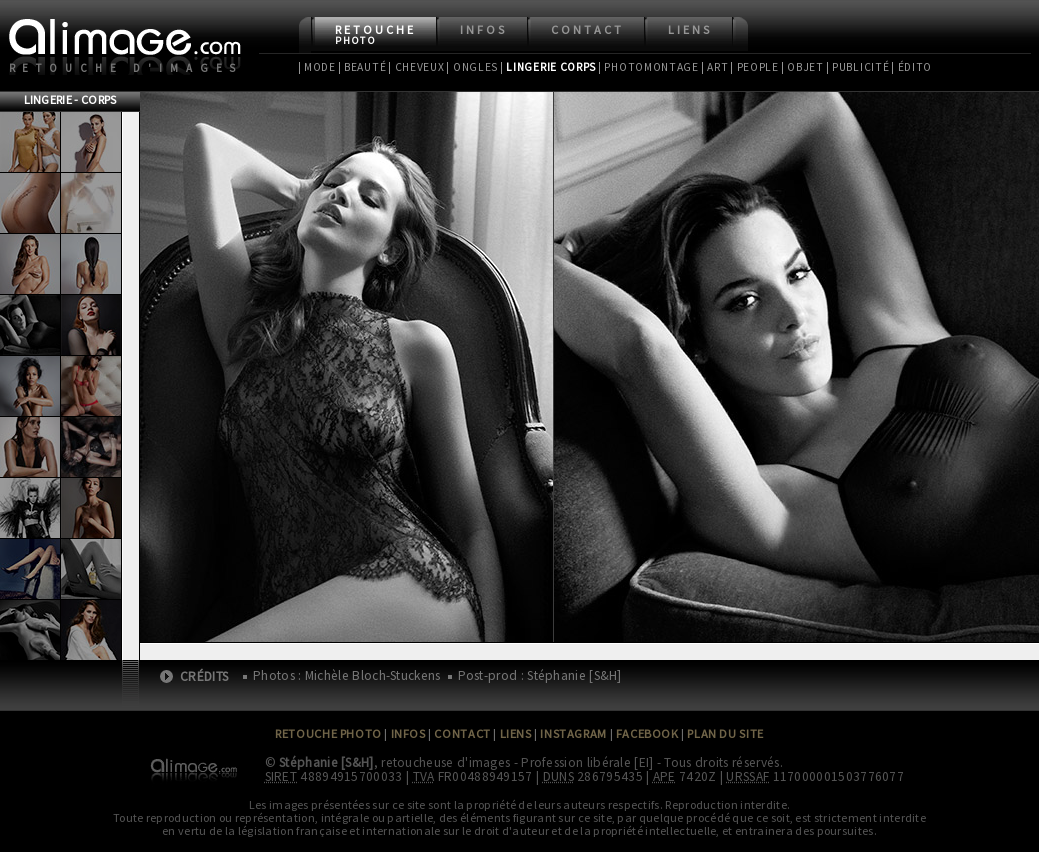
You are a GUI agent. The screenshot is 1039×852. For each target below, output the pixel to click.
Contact (587, 29)
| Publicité (858, 67)
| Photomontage (648, 67)
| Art (714, 67)
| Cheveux (416, 67)
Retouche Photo (328, 733)
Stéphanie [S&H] (326, 762)
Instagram (573, 733)
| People (754, 67)
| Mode (317, 67)
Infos (483, 29)
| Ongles (472, 67)
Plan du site (725, 733)
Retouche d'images (126, 68)
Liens (690, 29)
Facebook (647, 733)
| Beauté (362, 67)
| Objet (802, 67)
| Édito (911, 67)
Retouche (375, 34)
